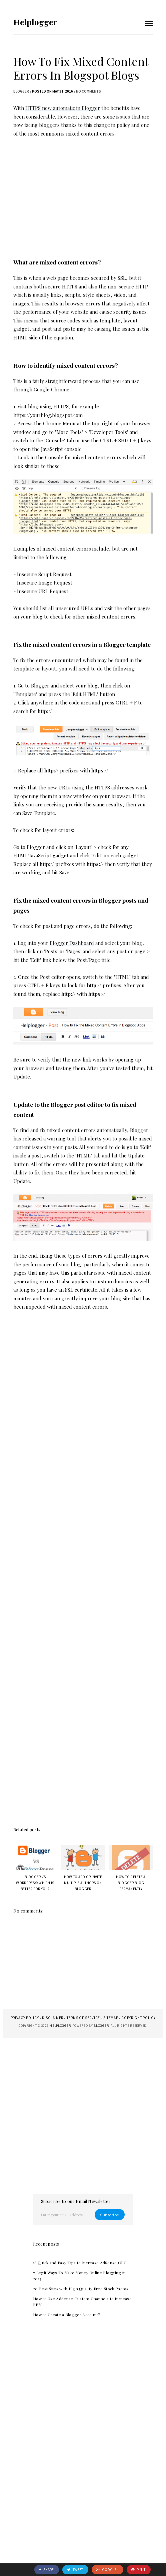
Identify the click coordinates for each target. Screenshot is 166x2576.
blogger (21, 91)
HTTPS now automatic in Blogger (62, 108)
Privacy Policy (25, 2017)
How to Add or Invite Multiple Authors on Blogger (83, 1883)
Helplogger (35, 22)
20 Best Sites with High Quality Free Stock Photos (81, 2288)
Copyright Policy (138, 2017)
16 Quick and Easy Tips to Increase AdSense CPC (80, 2262)
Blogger (101, 2025)
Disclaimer (52, 2017)
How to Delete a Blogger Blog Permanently (130, 1883)
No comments (88, 91)
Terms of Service (83, 2017)
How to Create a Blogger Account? (66, 2314)
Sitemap (110, 2017)
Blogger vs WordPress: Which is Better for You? (35, 1883)
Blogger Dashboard (72, 943)
